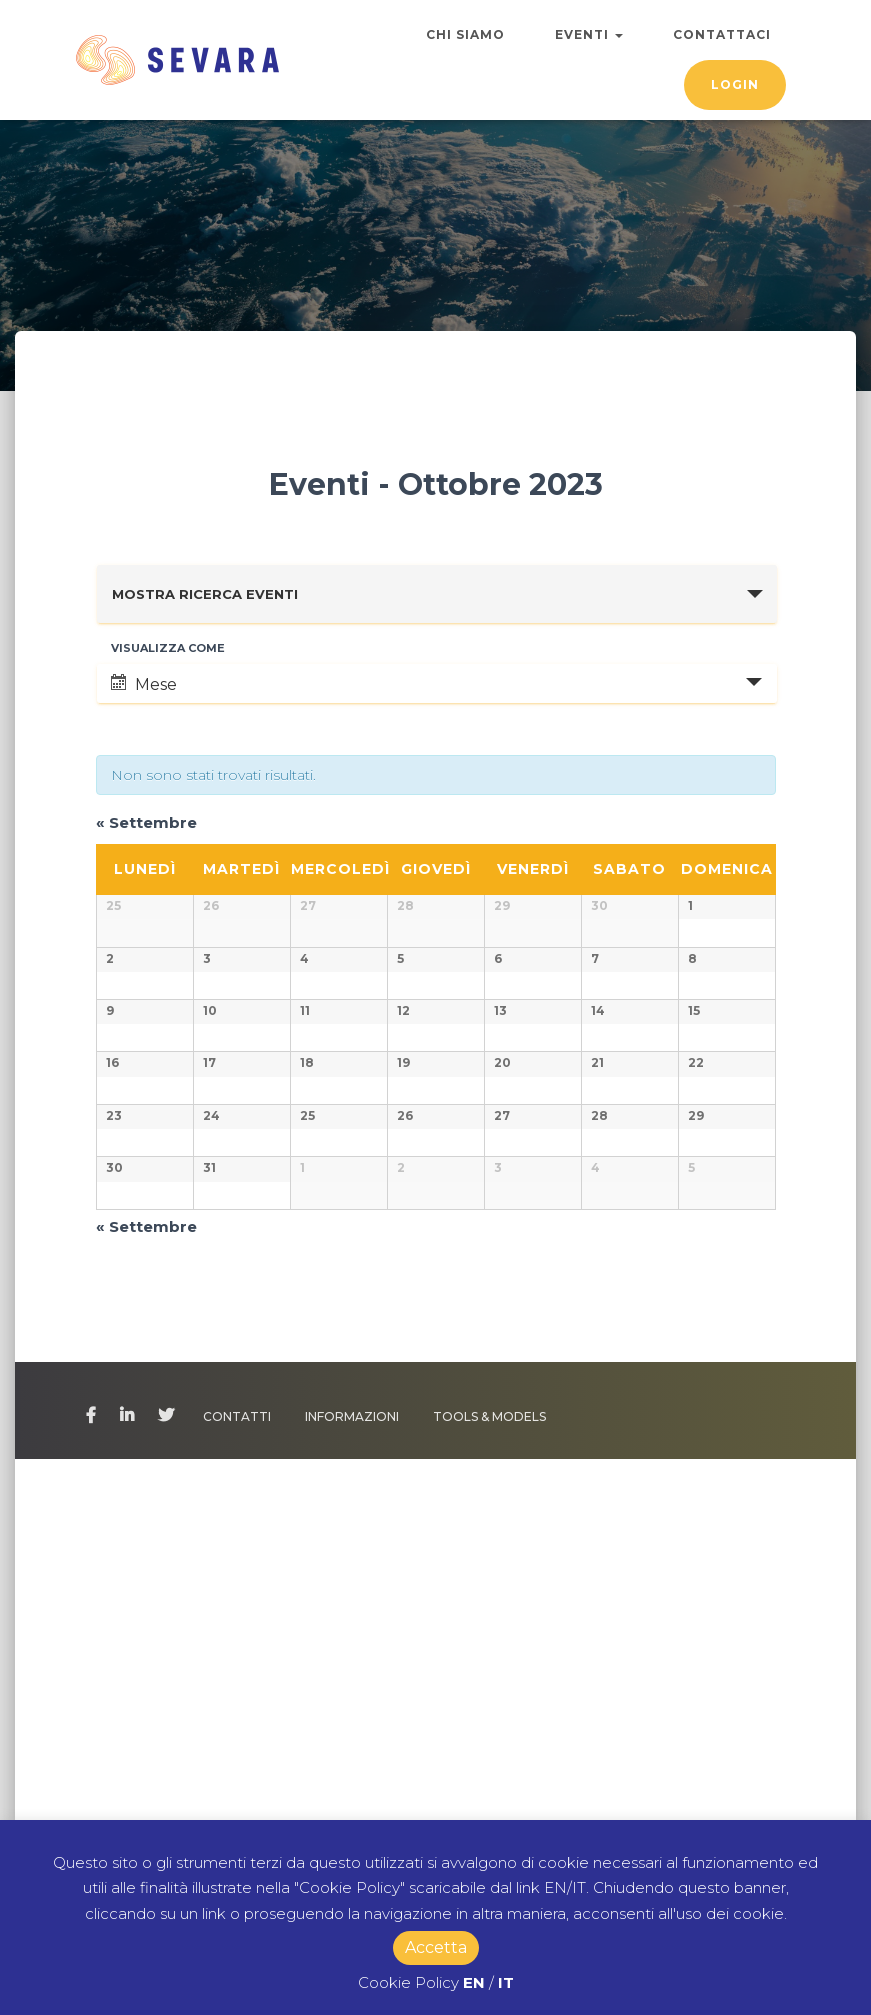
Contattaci (722, 34)
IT (506, 1982)
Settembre (146, 822)
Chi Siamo (465, 34)
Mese (144, 684)
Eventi (589, 34)
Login (735, 84)
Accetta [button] (436, 1947)
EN (474, 1982)
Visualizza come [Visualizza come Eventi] (168, 648)
